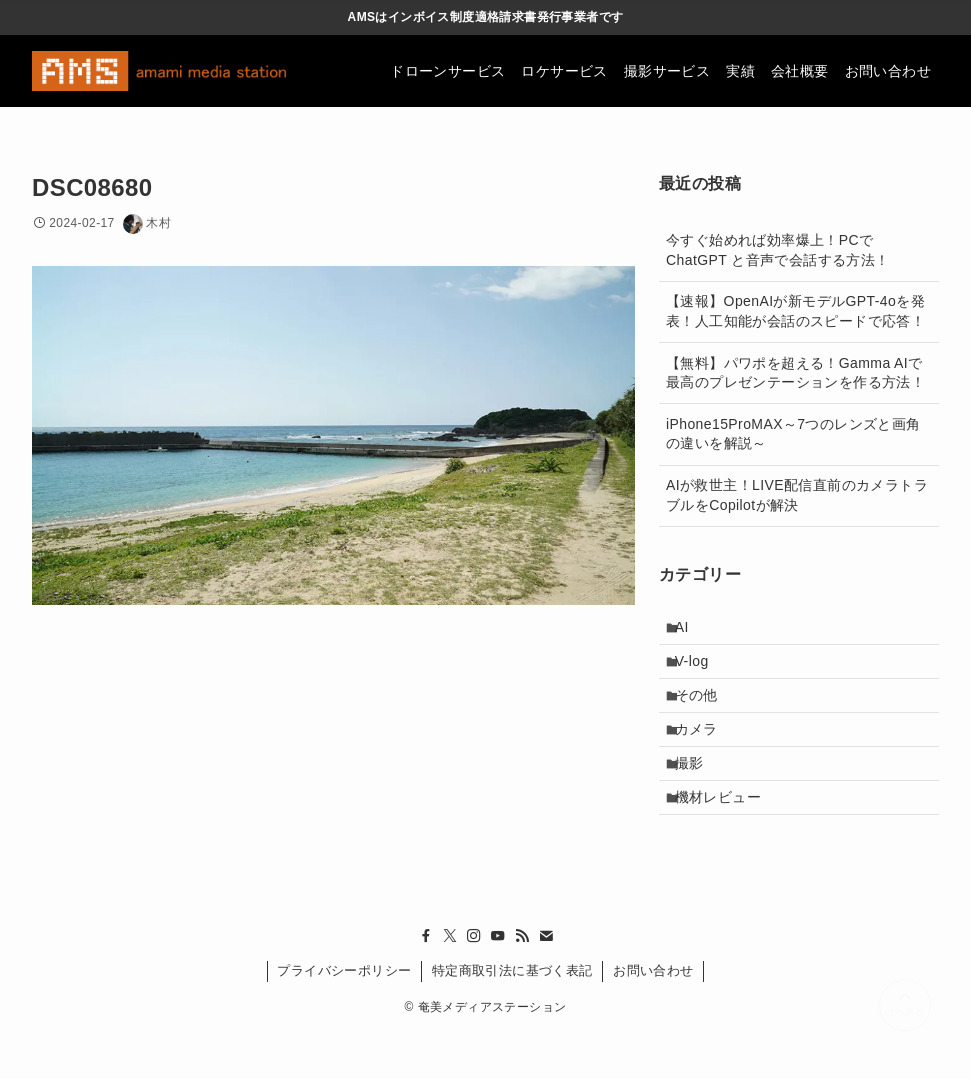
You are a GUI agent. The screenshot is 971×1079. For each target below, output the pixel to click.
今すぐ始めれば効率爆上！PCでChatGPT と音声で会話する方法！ (778, 250)
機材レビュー (727, 839)
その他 (705, 714)
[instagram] (474, 982)
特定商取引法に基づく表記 (512, 1016)
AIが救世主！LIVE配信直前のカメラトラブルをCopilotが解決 (797, 495)
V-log (701, 672)
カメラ (705, 756)
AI (691, 631)
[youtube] (498, 982)
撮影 (698, 797)
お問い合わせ (653, 1016)
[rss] (522, 982)
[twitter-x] (450, 982)
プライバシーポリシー (344, 1016)
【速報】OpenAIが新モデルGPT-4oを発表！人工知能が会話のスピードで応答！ (795, 311)
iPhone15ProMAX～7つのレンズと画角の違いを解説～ (793, 434)
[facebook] (426, 982)
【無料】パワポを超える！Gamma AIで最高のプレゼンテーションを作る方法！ (795, 373)
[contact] (546, 982)
